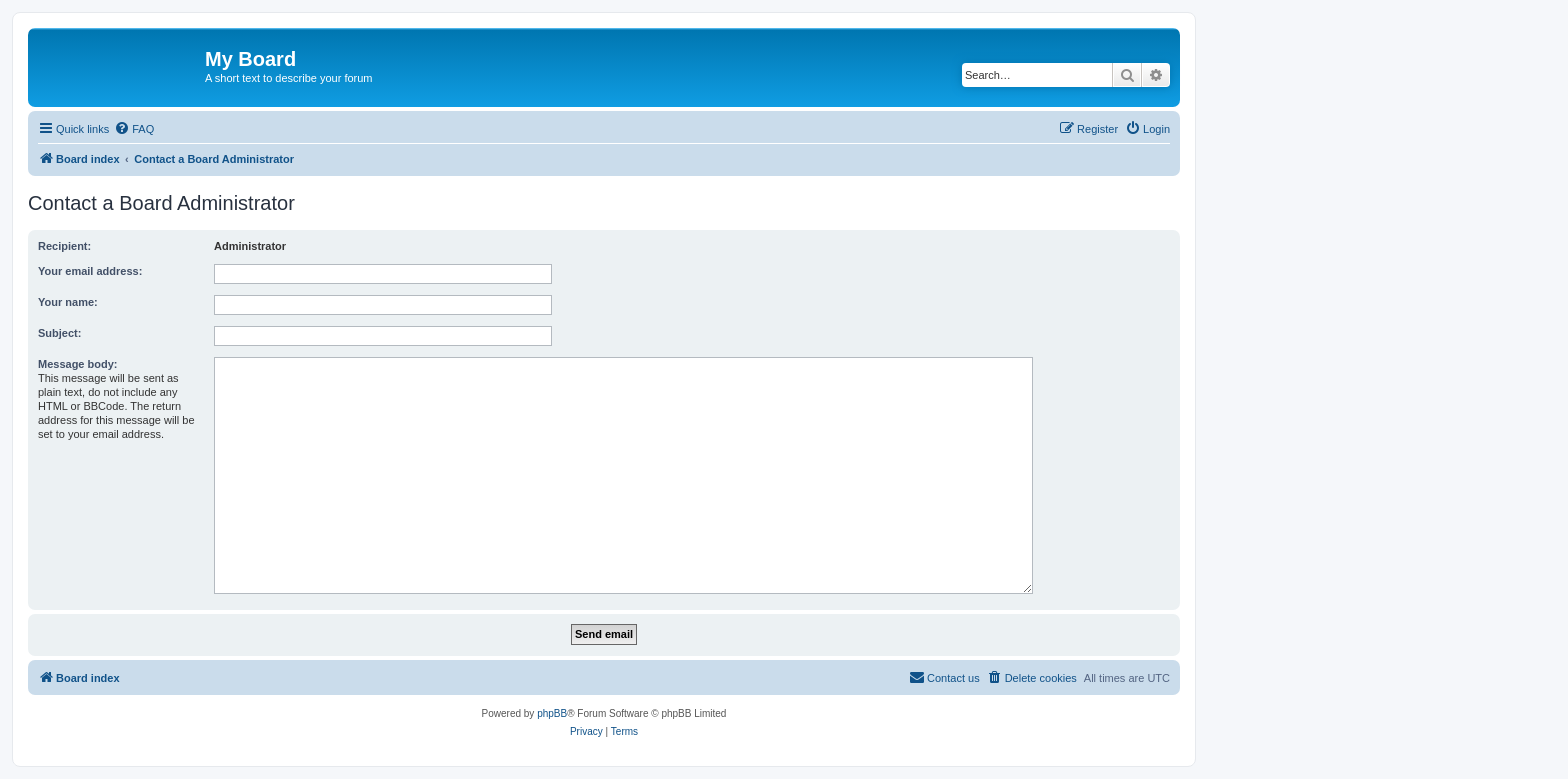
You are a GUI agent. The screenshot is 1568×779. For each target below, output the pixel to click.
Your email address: (90, 271)
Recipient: (64, 246)
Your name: (68, 302)
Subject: (59, 333)
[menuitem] (134, 129)
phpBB (552, 713)
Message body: (77, 364)
